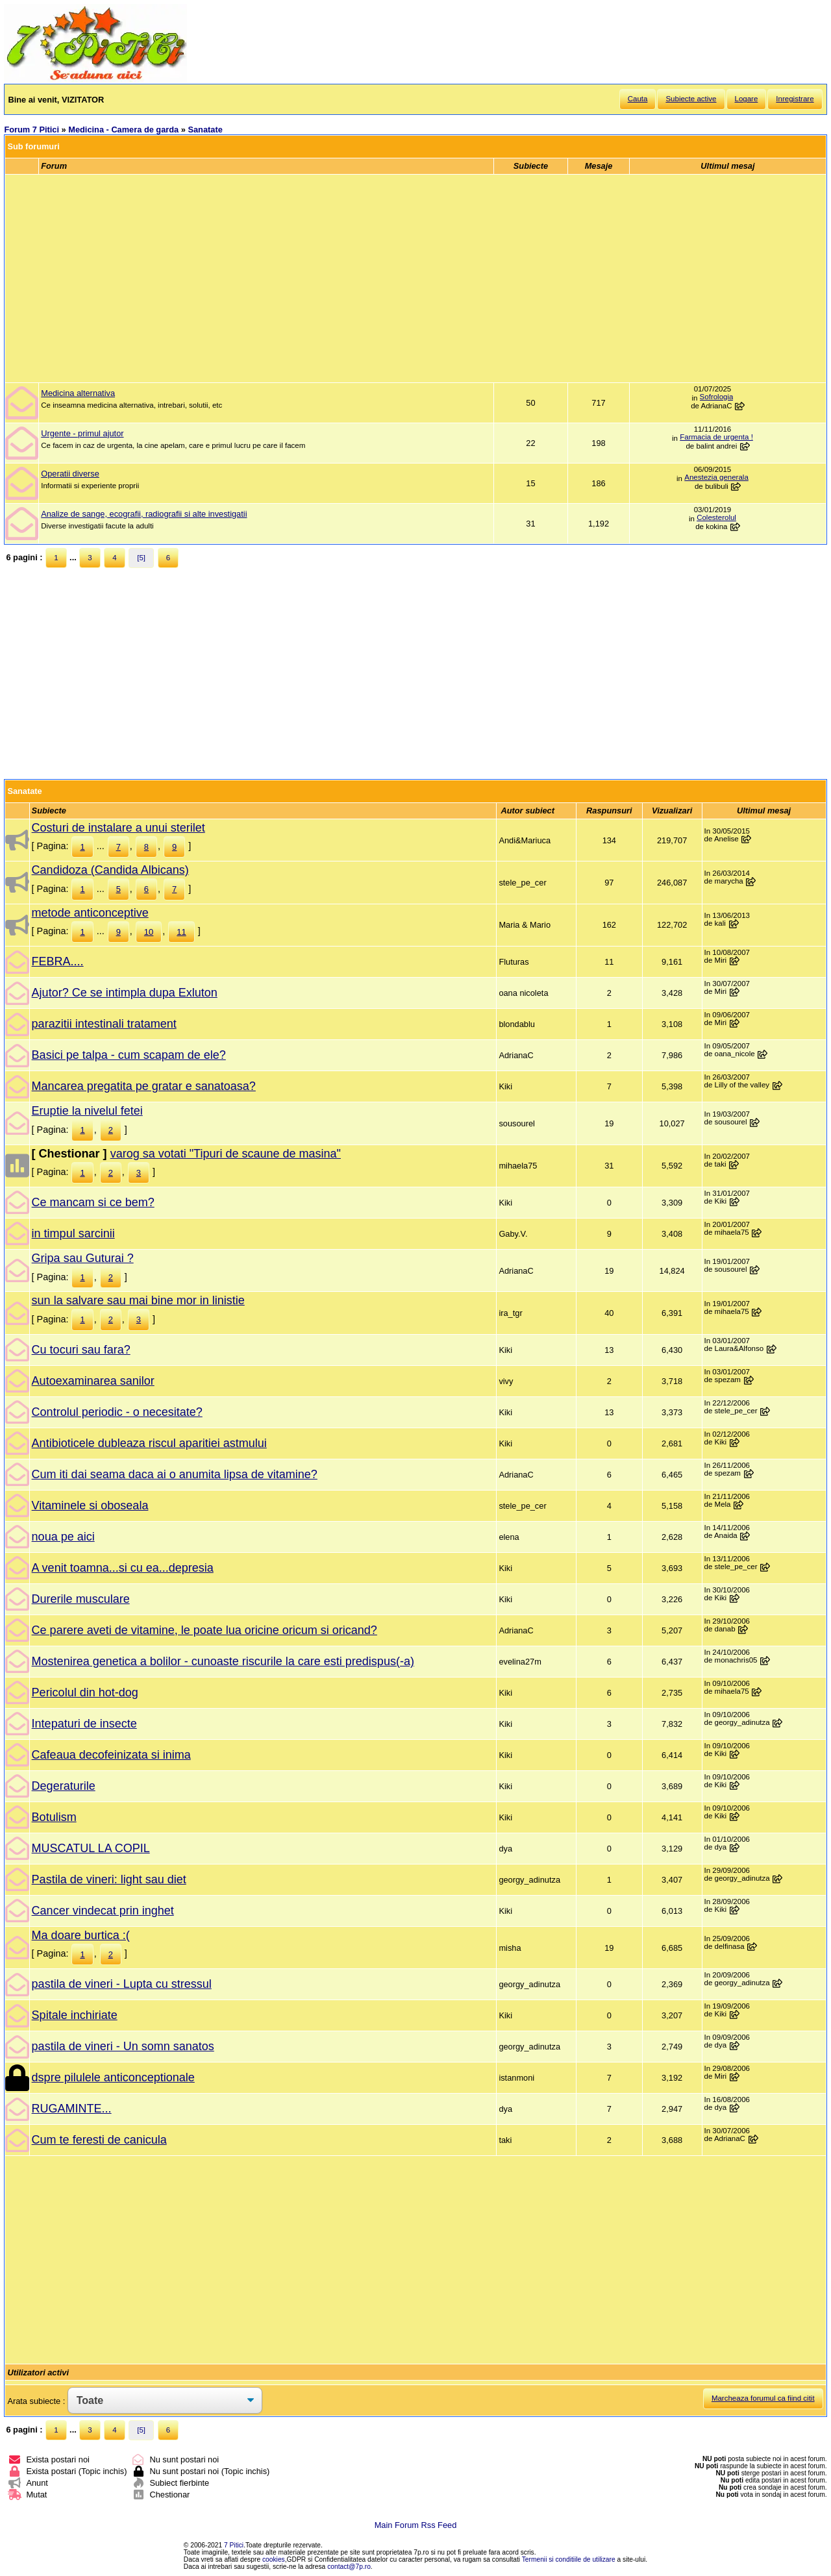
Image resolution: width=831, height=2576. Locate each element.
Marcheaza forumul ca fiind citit (763, 2398)
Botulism (54, 1817)
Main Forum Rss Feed (416, 2525)
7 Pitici (233, 2545)
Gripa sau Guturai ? (83, 1258)
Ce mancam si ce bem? (93, 1202)
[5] (141, 558)
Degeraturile (63, 1785)
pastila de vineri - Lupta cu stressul (122, 1983)
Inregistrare (794, 99)
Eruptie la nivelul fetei (87, 1110)
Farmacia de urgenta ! (716, 437)
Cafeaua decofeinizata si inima (111, 1754)
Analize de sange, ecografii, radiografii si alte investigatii (144, 514)
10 (148, 932)
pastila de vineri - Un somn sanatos (123, 2046)
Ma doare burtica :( (81, 1935)
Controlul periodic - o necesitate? (117, 1412)
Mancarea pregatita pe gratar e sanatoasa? (144, 1086)
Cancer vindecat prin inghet (103, 1910)
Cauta (638, 99)
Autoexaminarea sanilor (93, 1380)
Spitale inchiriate (75, 2015)
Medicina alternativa (78, 393)
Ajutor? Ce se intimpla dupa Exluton (124, 992)
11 (181, 932)
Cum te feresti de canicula (99, 2139)
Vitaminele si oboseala (90, 1505)
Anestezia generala (716, 477)
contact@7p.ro (349, 2566)
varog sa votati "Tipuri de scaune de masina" (225, 1153)
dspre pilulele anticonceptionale (113, 2077)
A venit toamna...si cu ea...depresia (123, 1567)
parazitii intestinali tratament (104, 1023)
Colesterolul (716, 517)
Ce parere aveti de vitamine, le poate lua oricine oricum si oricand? (204, 1630)
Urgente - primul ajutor (82, 433)
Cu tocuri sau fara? (81, 1349)
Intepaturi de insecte (84, 1723)
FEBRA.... (58, 961)
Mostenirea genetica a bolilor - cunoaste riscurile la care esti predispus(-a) (223, 1661)
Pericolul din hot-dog (85, 1692)
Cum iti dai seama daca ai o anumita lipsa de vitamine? (174, 1474)
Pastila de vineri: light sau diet (109, 1879)
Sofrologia (717, 397)
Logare (746, 99)
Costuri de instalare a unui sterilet (118, 827)
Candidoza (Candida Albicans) (110, 869)
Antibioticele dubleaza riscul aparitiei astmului (149, 1443)
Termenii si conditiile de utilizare (568, 2559)
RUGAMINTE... (72, 2108)
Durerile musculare (81, 1598)
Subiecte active (690, 99)
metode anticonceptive (90, 912)
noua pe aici (63, 1536)
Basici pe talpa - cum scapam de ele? (129, 1054)
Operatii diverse (70, 473)
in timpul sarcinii (73, 1233)
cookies (273, 2559)
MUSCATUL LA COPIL (91, 1848)
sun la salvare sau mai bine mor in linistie (138, 1300)
